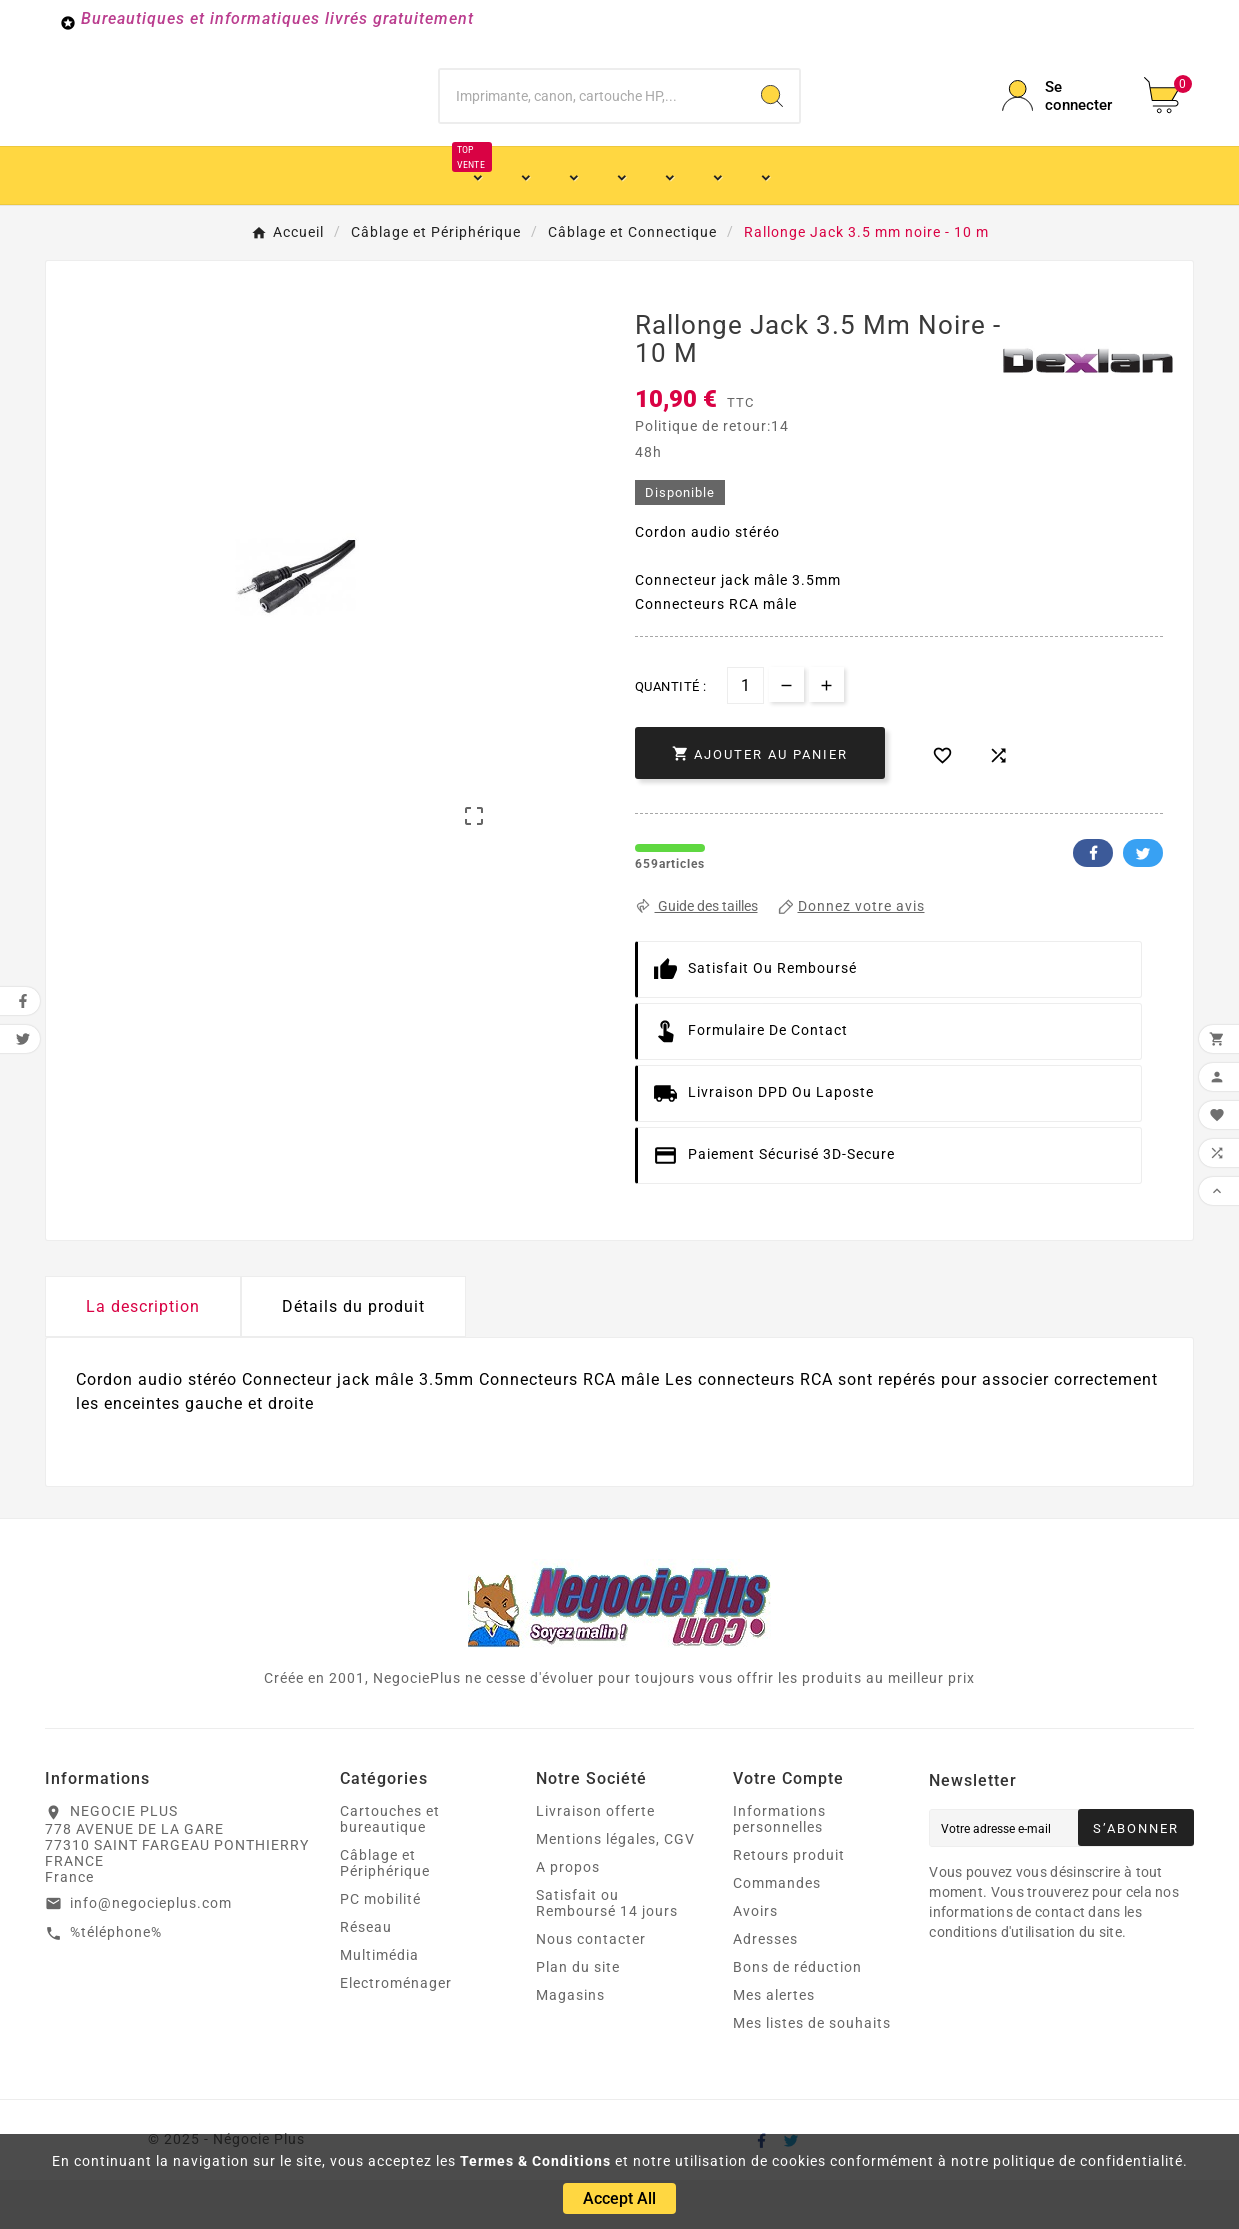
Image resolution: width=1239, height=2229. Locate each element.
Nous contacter (591, 1988)
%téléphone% (116, 1981)
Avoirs (755, 1960)
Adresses (765, 1988)
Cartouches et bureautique (390, 1868)
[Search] (772, 120)
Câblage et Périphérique (385, 1912)
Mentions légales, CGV (615, 1888)
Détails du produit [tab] (353, 1355)
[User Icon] (1061, 120)
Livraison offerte (595, 1860)
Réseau (366, 1976)
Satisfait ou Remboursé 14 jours (607, 1952)
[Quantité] (745, 734)
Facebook (1093, 902)
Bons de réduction (797, 2016)
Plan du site (578, 2016)
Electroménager (396, 2032)
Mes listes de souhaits (812, 2072)
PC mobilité (380, 1948)
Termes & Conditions (535, 2161)
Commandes (777, 1932)
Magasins (570, 2044)
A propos (568, 1916)
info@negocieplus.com (151, 1952)
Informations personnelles (779, 1868)
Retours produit (789, 1904)
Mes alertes (774, 2044)
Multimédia (379, 2004)
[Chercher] (592, 120)
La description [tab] (143, 1355)
